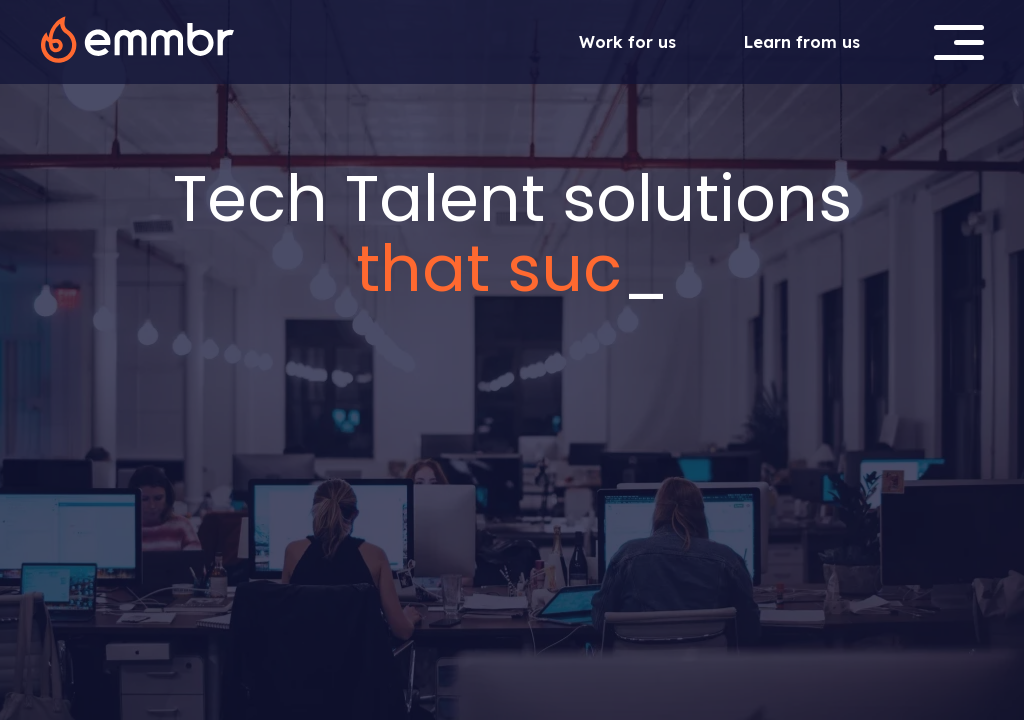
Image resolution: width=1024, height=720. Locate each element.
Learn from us (802, 42)
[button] (959, 42)
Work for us (627, 42)
